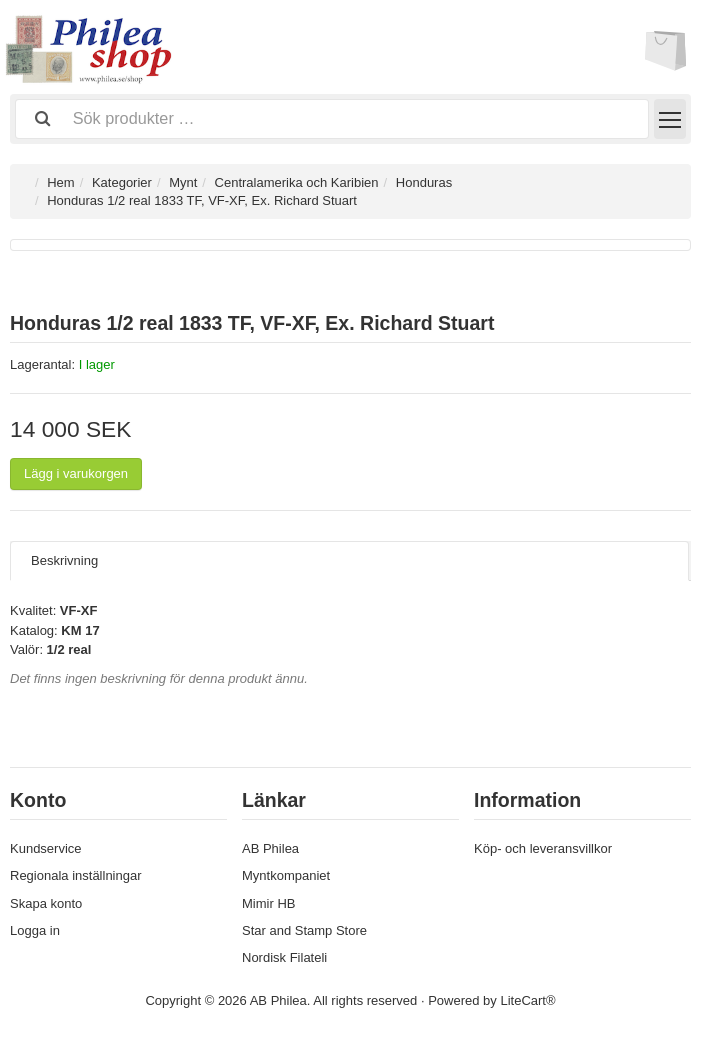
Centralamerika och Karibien (297, 182)
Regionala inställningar (76, 875)
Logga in (35, 930)
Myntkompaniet (286, 875)
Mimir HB (268, 903)
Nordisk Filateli (284, 957)
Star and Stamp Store (304, 930)
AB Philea (270, 848)
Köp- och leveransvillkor (543, 848)
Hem (60, 182)
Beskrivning (64, 560)
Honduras (424, 182)
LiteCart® (527, 1000)
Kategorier (122, 182)
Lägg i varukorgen (76, 473)
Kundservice (46, 848)
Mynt (183, 182)
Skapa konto (46, 903)
